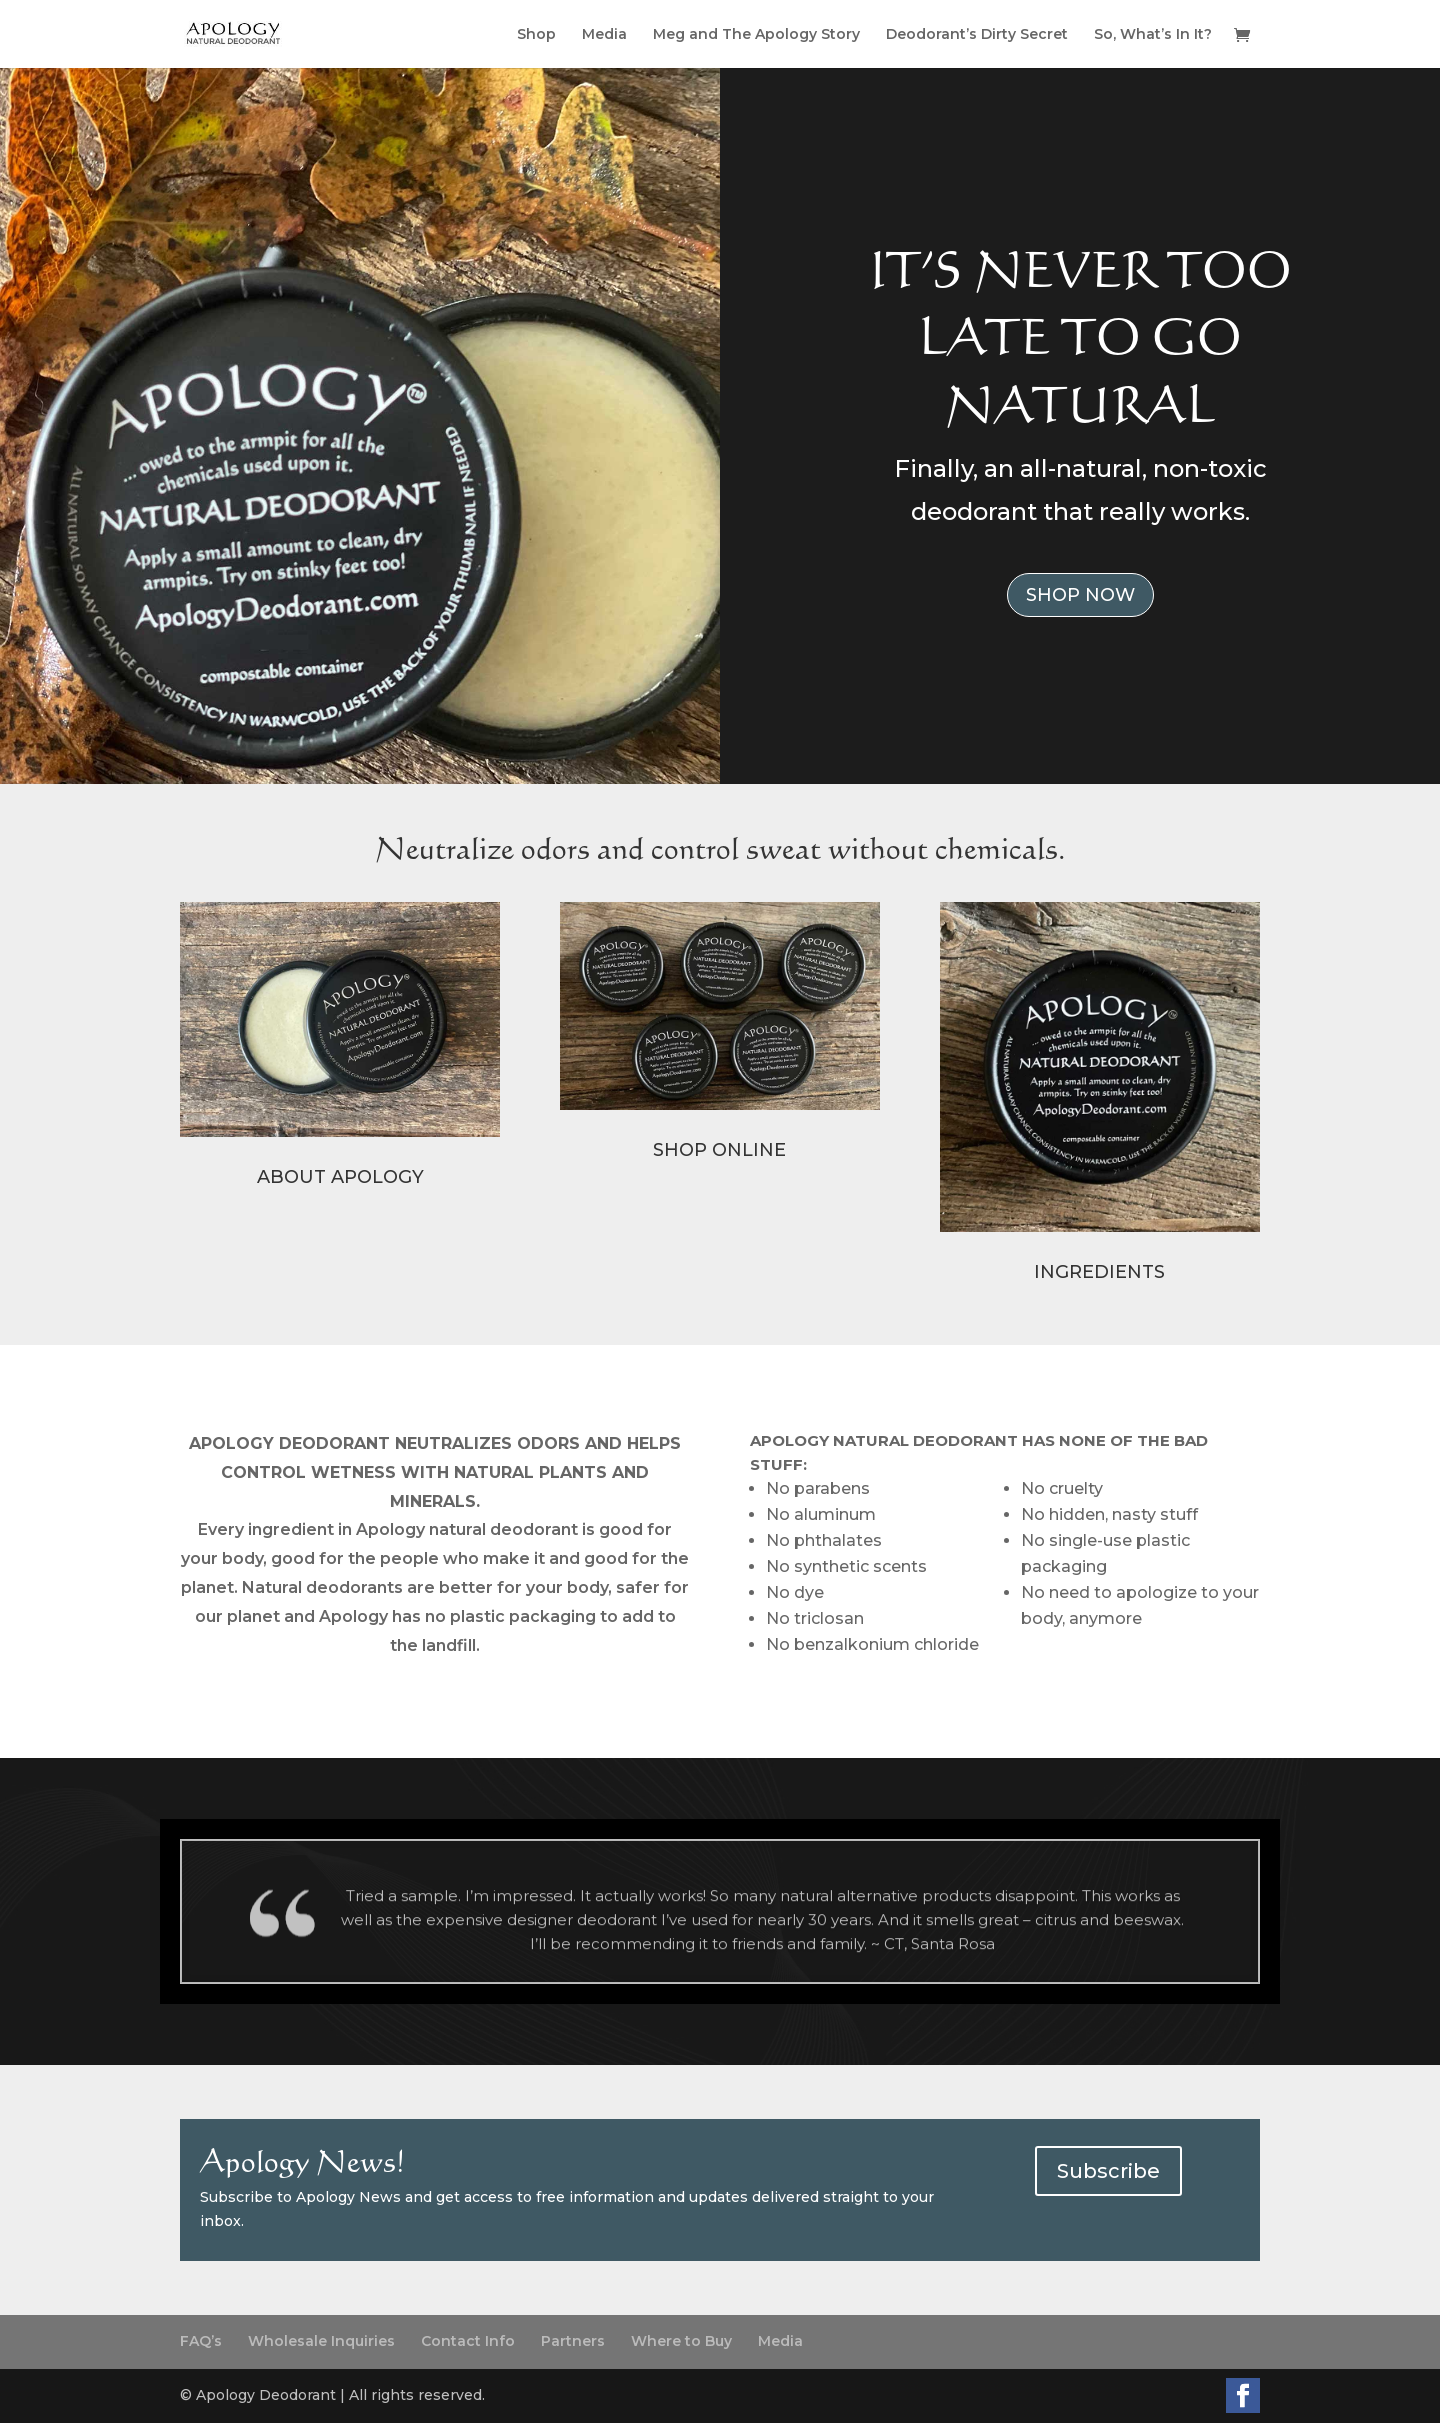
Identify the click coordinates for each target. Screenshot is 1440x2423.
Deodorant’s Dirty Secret (977, 35)
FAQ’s (201, 2341)
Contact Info (468, 2341)
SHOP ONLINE (719, 1150)
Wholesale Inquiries (321, 2341)
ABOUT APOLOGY (340, 1177)
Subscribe (1108, 2171)
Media (604, 35)
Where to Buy (681, 2341)
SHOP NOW (1080, 595)
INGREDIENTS (1099, 1272)
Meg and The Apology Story (756, 35)
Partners (573, 2341)
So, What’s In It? (1153, 35)
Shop (536, 35)
